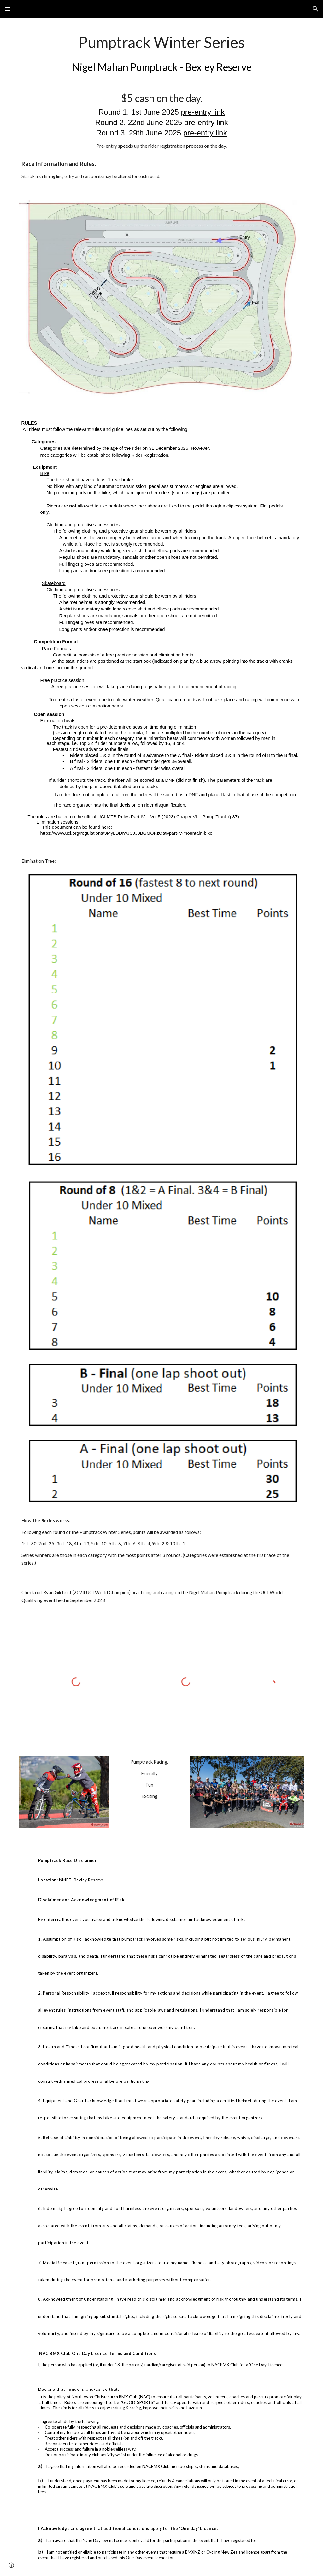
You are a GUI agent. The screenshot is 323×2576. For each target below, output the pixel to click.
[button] (7, 8)
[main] (161, 55)
